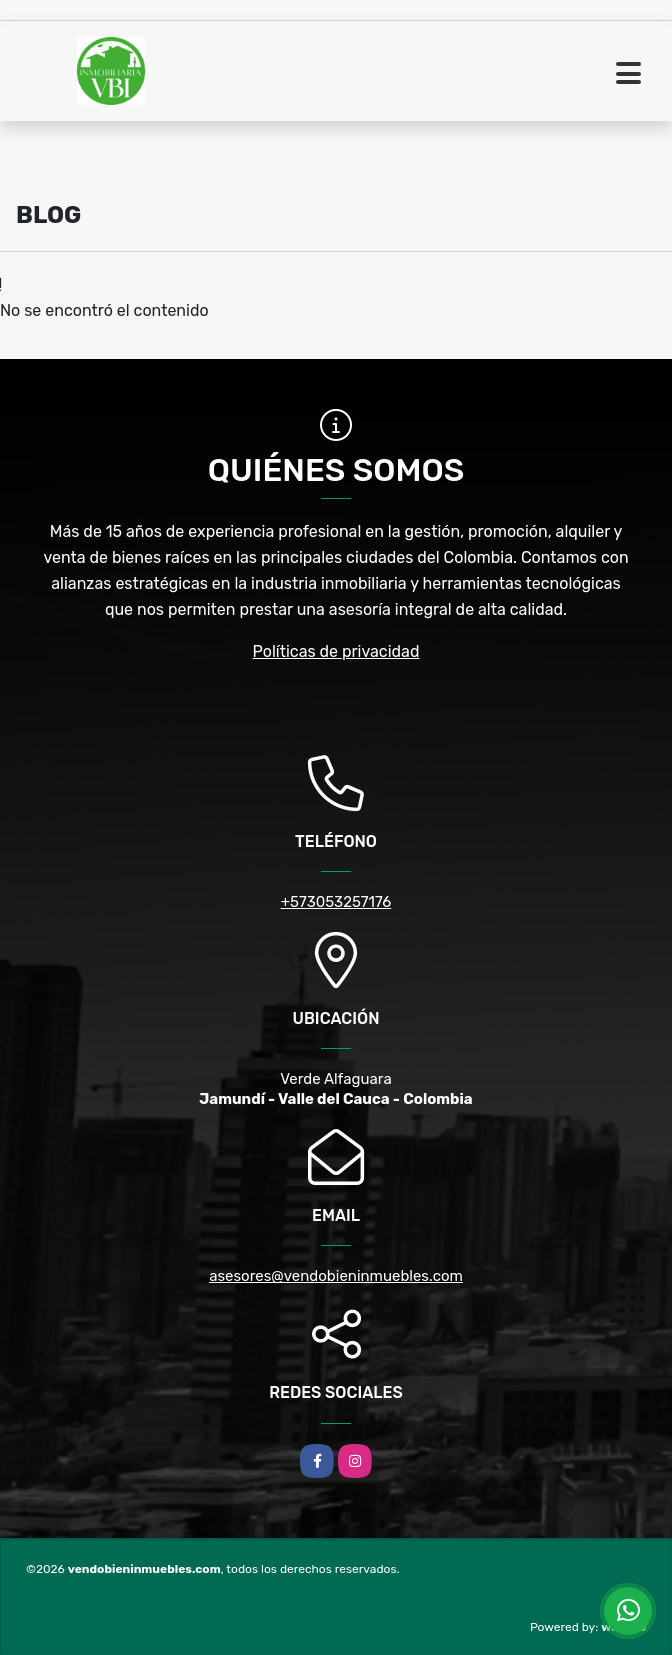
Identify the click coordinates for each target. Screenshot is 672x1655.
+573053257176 (336, 902)
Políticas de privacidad (336, 651)
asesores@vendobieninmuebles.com (336, 1276)
